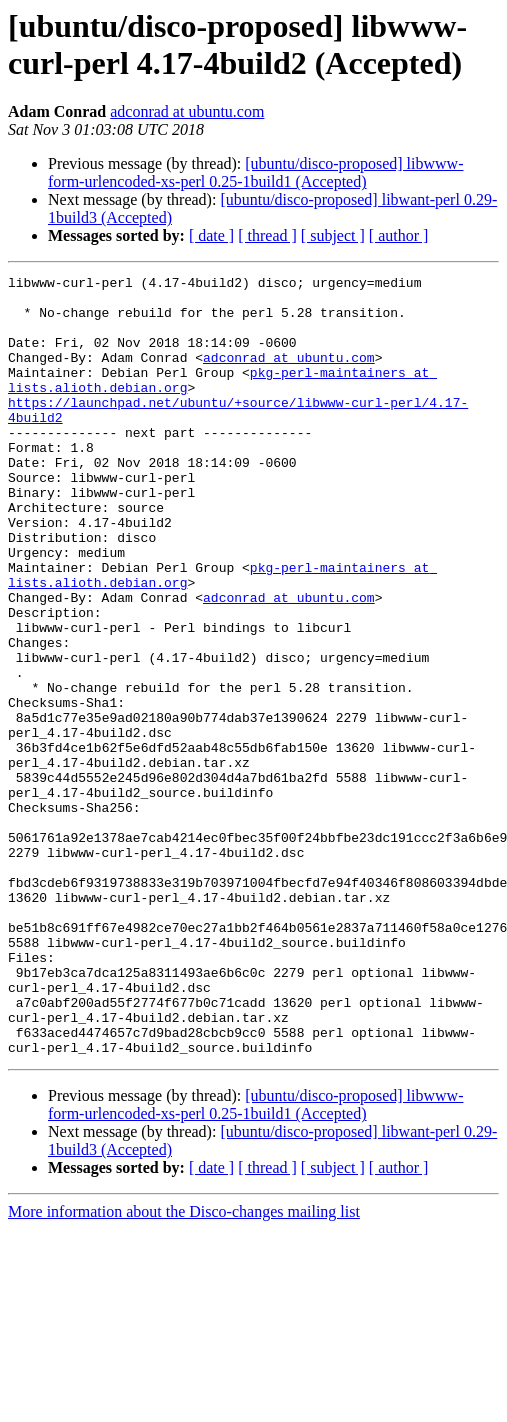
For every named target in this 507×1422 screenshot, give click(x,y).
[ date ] (211, 235)
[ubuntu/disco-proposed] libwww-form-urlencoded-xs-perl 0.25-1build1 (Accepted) (255, 172)
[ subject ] (333, 235)
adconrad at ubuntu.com (187, 111)
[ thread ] (267, 235)
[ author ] (399, 235)
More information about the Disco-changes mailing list (184, 1367)
